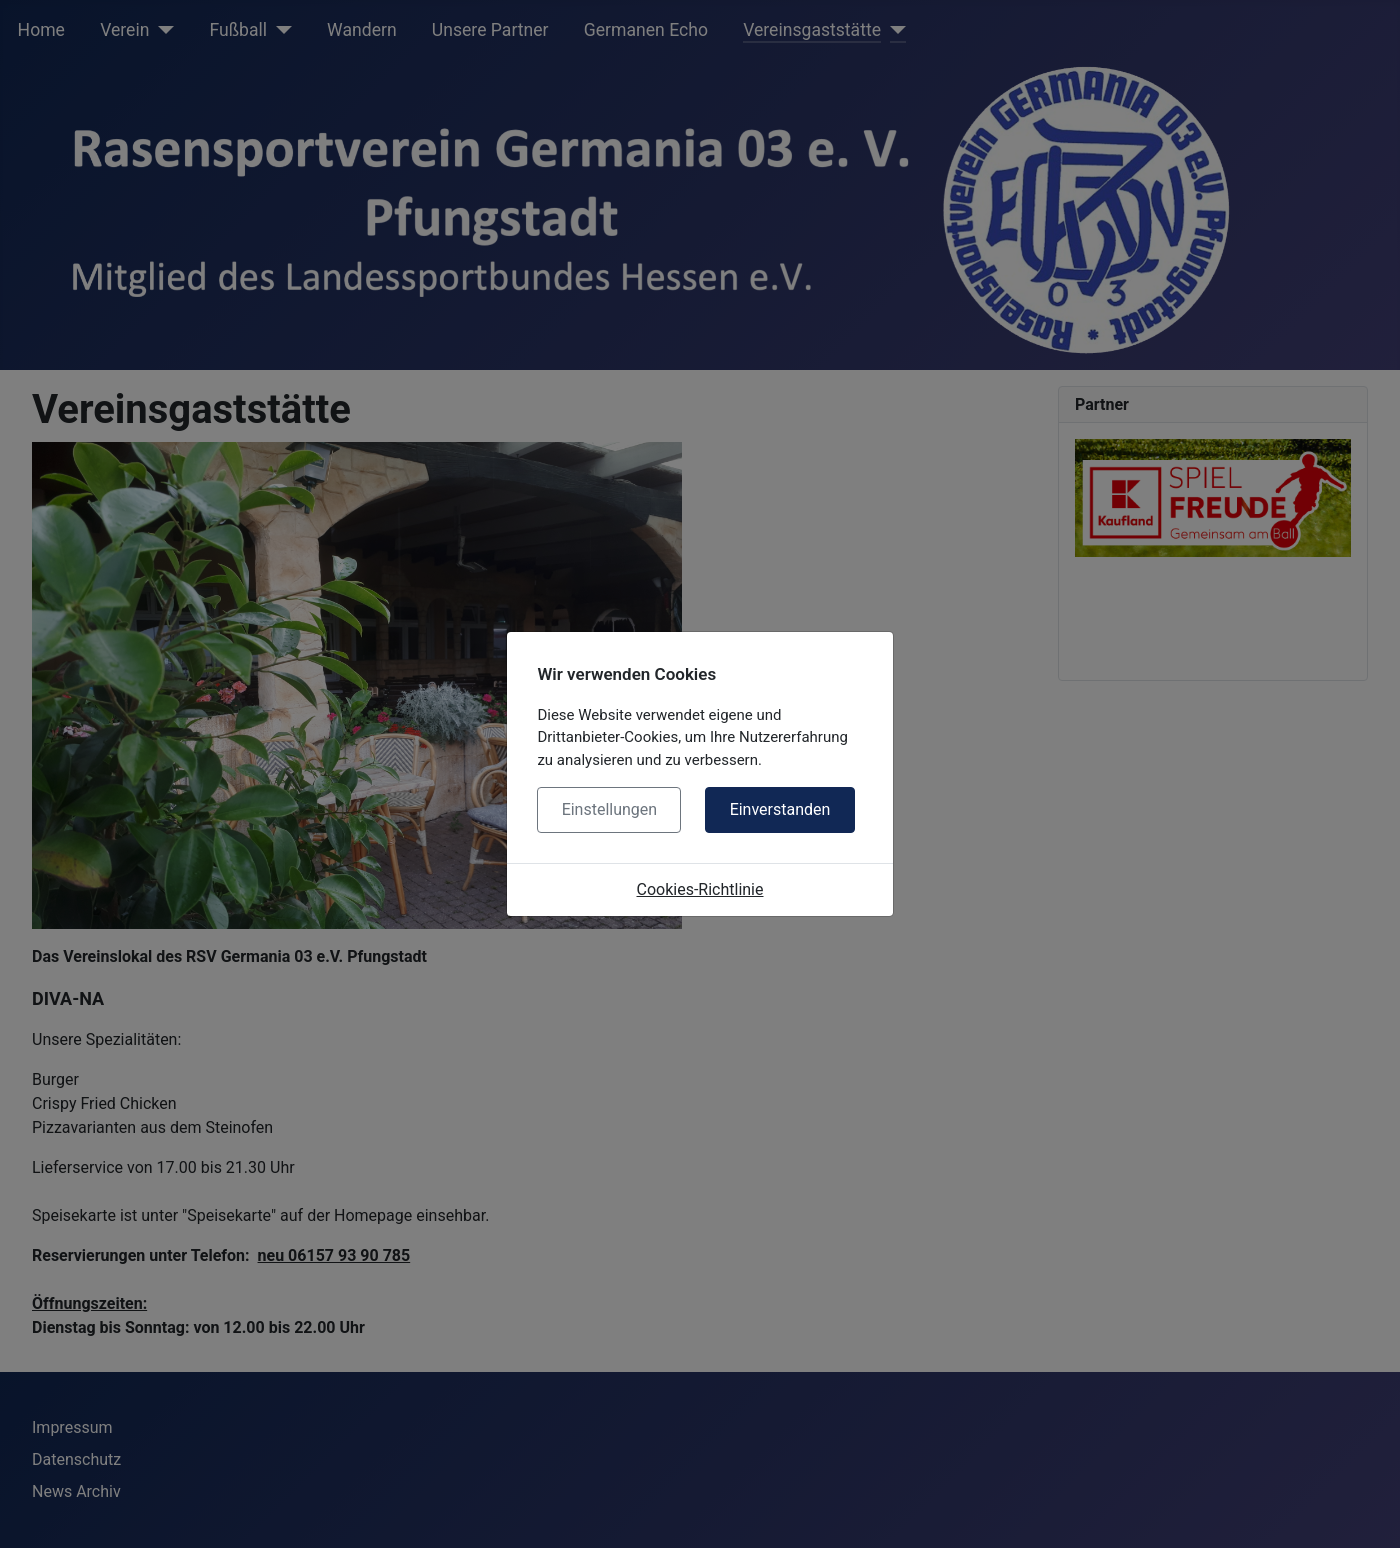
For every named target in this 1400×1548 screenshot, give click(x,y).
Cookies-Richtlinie (700, 889)
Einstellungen (610, 809)
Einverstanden (780, 809)
